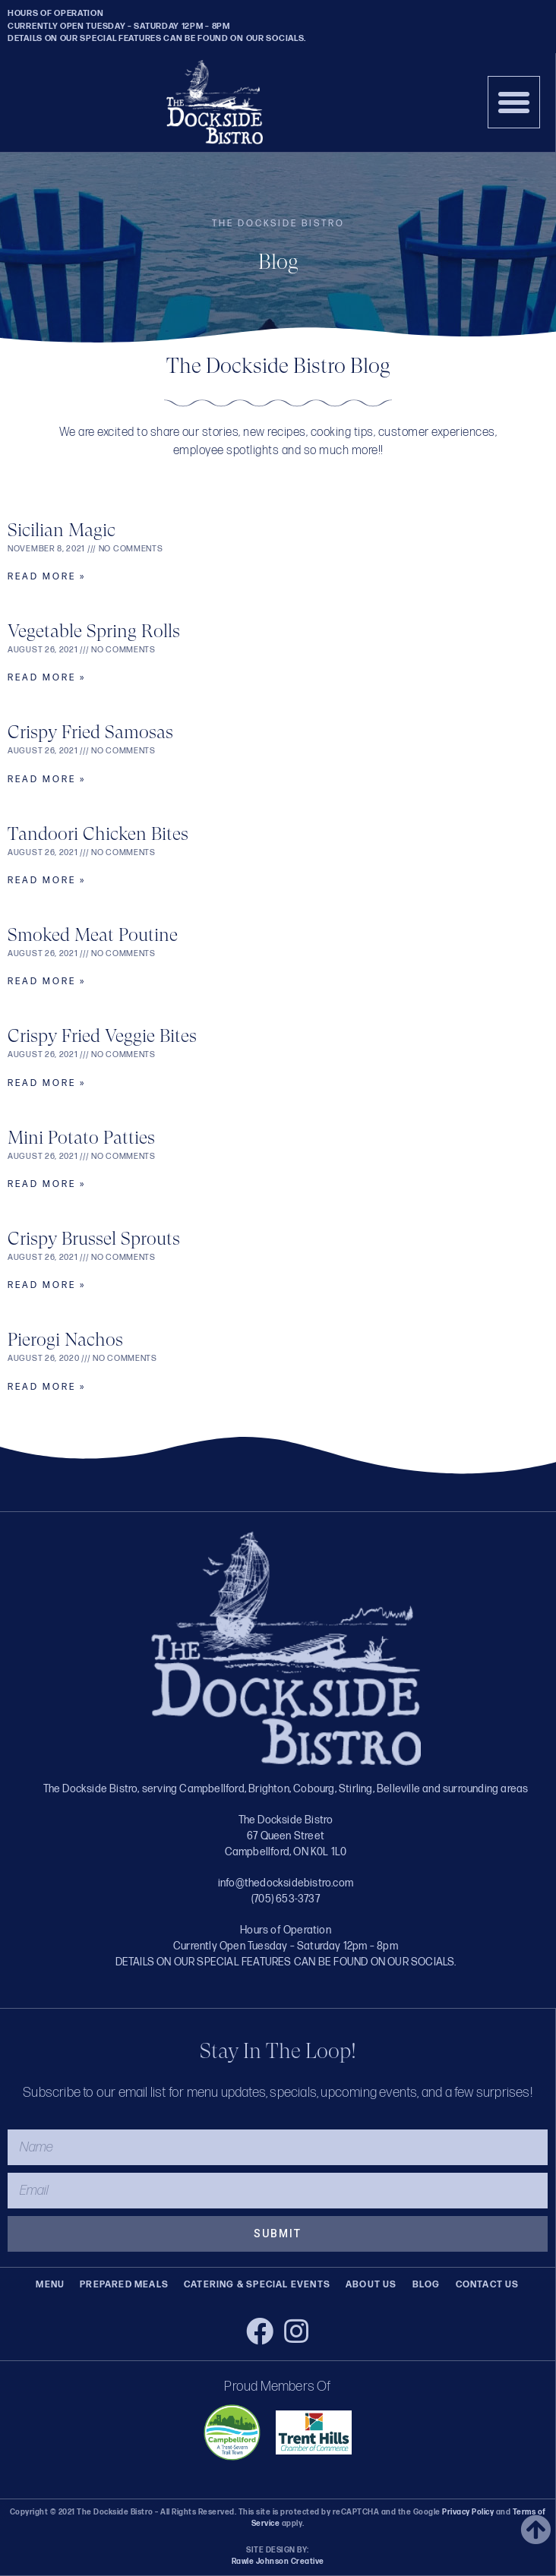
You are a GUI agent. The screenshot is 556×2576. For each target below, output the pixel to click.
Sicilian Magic (61, 530)
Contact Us (488, 2284)
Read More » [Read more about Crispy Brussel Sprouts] (47, 1285)
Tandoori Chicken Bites (98, 833)
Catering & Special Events (257, 2284)
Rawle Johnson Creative (278, 2561)
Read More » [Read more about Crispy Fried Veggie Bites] (47, 1083)
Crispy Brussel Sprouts (94, 1238)
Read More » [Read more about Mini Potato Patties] (47, 1184)
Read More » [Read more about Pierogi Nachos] (47, 1387)
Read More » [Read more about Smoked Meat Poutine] (47, 981)
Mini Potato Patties (81, 1137)
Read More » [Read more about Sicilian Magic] (47, 576)
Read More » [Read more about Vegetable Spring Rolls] (47, 677)
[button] (514, 102)
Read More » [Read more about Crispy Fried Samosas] (47, 779)
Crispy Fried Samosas (90, 732)
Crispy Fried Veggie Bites (102, 1035)
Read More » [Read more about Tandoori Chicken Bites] (47, 880)
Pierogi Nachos (65, 1339)
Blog (426, 2284)
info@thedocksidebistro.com (285, 1883)
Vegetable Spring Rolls (94, 631)
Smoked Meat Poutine (93, 934)
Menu (50, 2284)
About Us (371, 2284)
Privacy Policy (468, 2512)
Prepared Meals (124, 2284)
